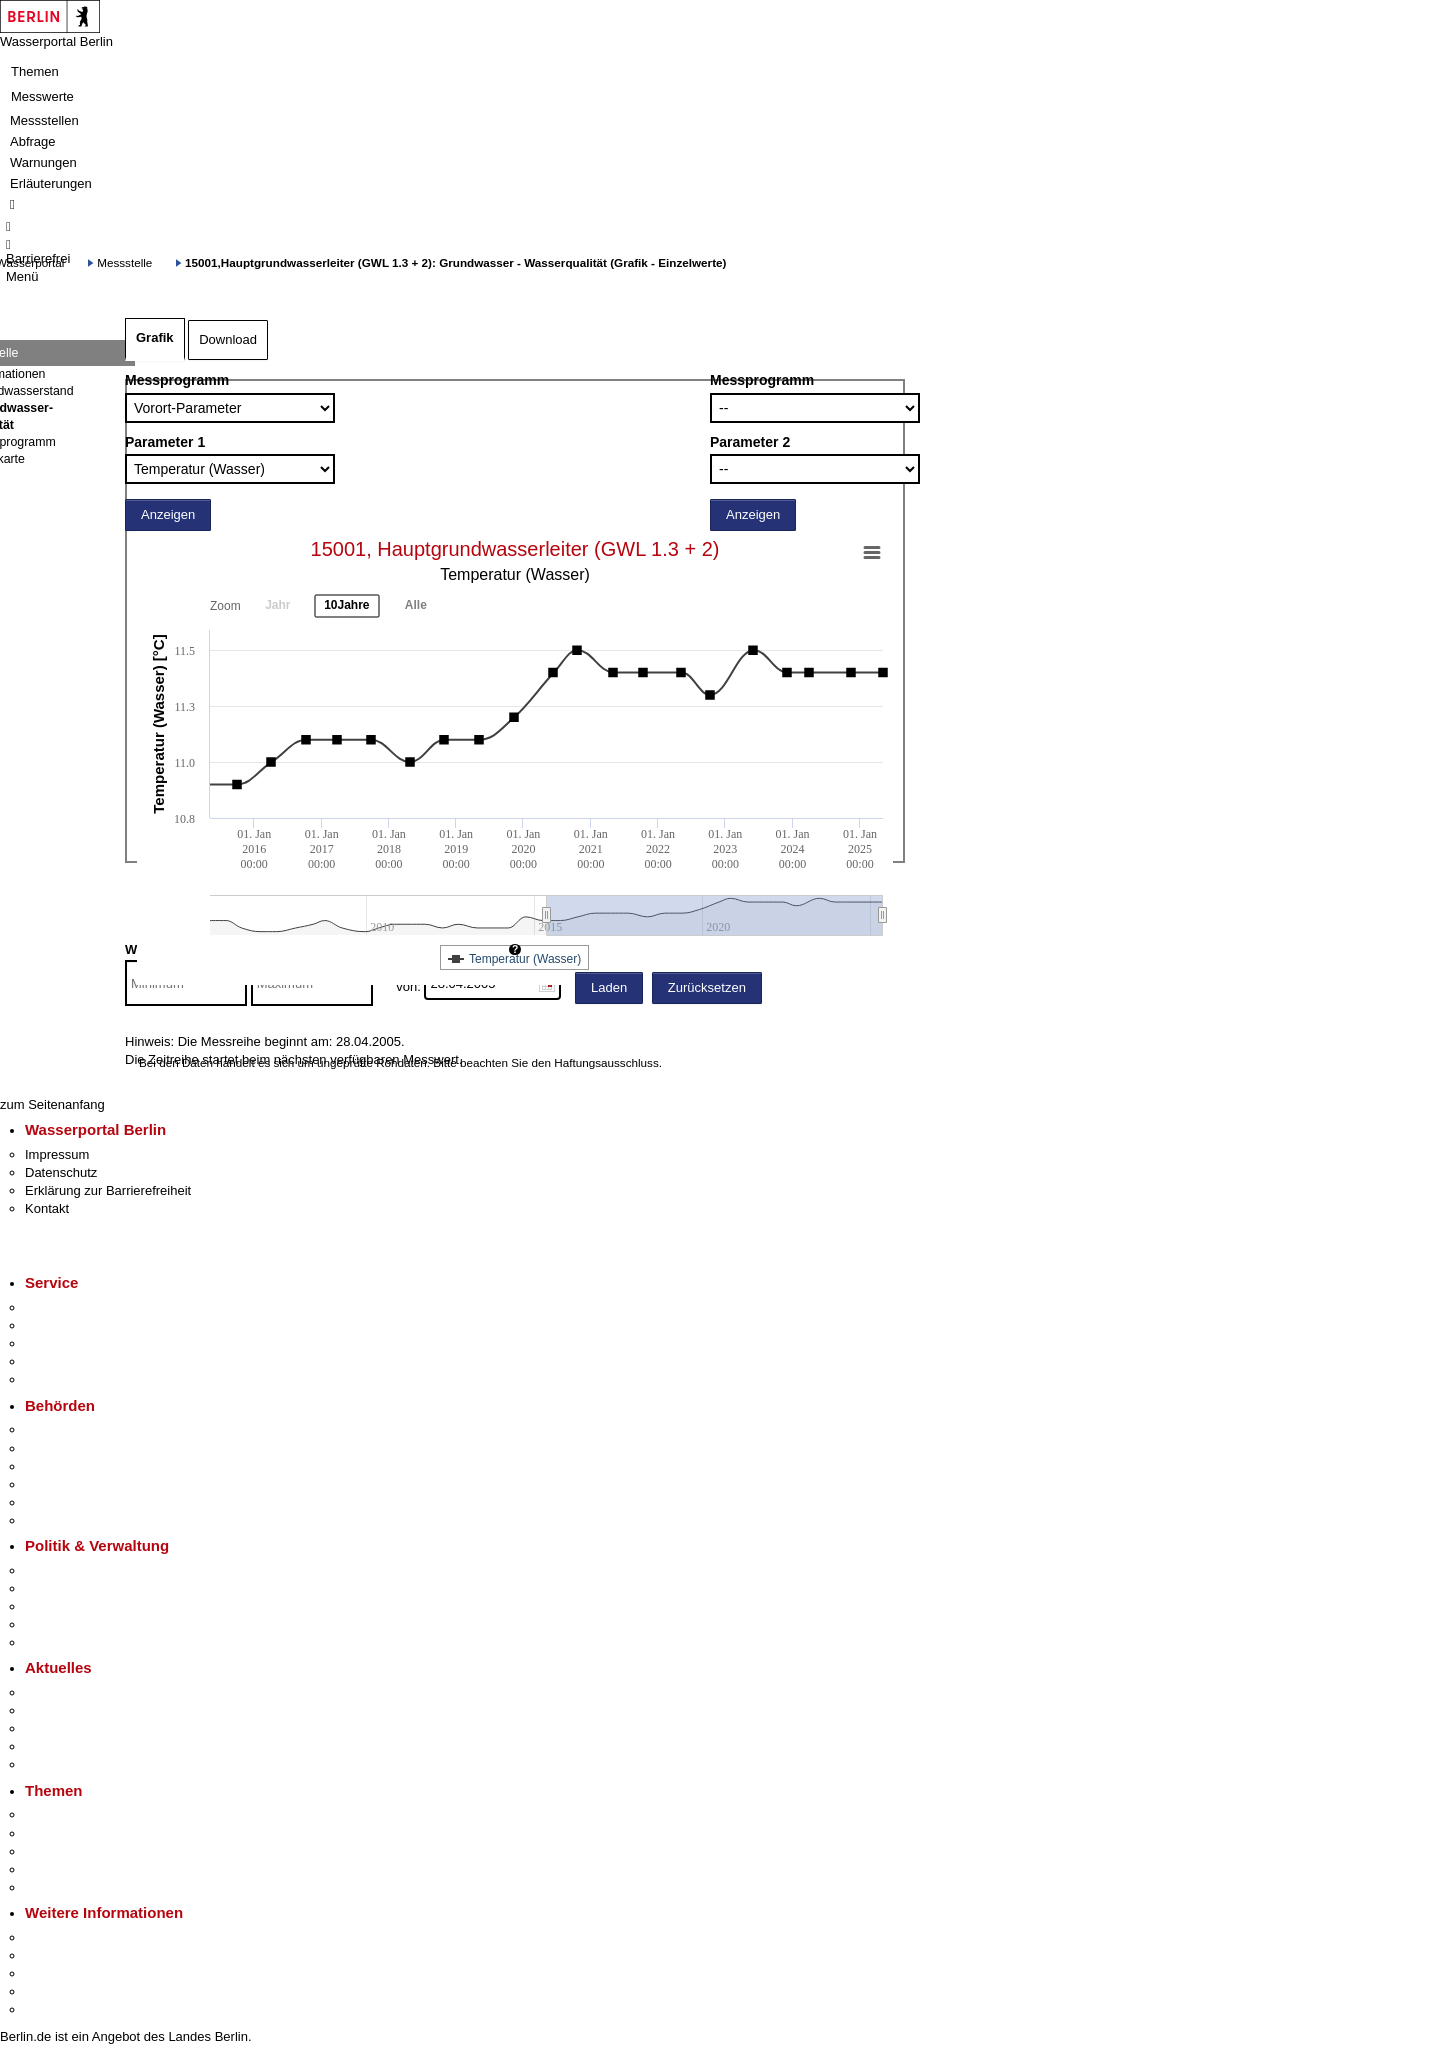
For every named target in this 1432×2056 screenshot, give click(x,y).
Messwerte (42, 96)
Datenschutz (61, 1172)
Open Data (56, 1624)
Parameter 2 (750, 442)
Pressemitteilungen (80, 1692)
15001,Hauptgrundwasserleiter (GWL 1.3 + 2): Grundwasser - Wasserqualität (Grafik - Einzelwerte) (455, 262)
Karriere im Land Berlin (91, 1588)
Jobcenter (53, 1502)
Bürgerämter (61, 1484)
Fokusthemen (64, 1814)
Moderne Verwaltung (84, 1851)
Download (228, 339)
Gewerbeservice (72, 1379)
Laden (609, 987)
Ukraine (47, 1746)
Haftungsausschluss (606, 1062)
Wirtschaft (54, 1973)
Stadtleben (56, 1991)
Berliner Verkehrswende (94, 1833)
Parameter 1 (165, 442)
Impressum (57, 1154)
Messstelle (124, 262)
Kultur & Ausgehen (79, 1937)
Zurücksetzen (707, 987)
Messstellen (44, 120)
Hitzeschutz (58, 1764)
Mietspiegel (58, 1869)
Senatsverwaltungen (84, 1448)
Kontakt (47, 1208)
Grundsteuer (61, 1887)
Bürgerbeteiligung (76, 1606)
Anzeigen (168, 514)
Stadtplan (52, 2009)
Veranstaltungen (72, 1728)
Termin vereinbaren (80, 1325)
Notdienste (56, 1361)
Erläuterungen (51, 183)
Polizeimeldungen (76, 1710)
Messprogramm (177, 380)
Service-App (60, 1307)
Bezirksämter (63, 1466)
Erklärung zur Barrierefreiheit (108, 1190)
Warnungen (43, 162)
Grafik (155, 337)
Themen (35, 71)
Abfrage (33, 141)
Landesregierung (74, 1570)
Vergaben (53, 1642)
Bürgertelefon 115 (76, 1343)
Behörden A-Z (65, 1429)
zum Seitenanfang (52, 1104)
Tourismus (54, 1955)
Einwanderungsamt (80, 1520)
